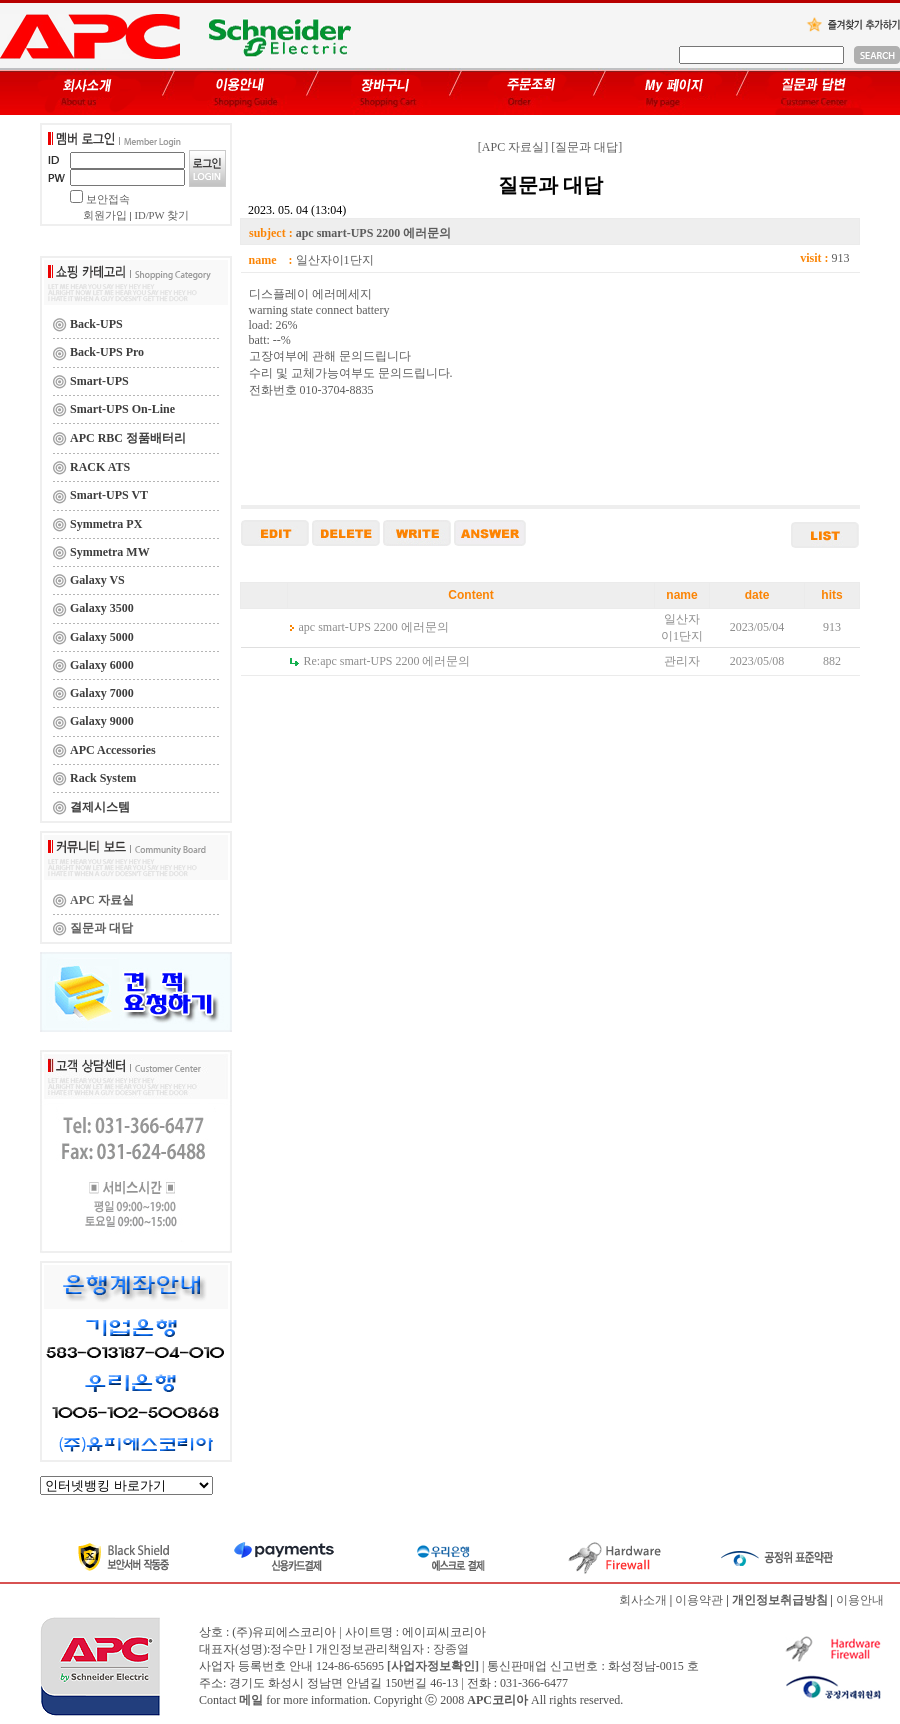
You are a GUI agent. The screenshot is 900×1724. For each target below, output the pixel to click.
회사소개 (643, 1600)
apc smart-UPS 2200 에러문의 (374, 627)
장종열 (451, 1649)
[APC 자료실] (513, 147)
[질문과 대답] (586, 147)
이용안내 (860, 1600)
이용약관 (699, 1600)
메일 (251, 1700)
